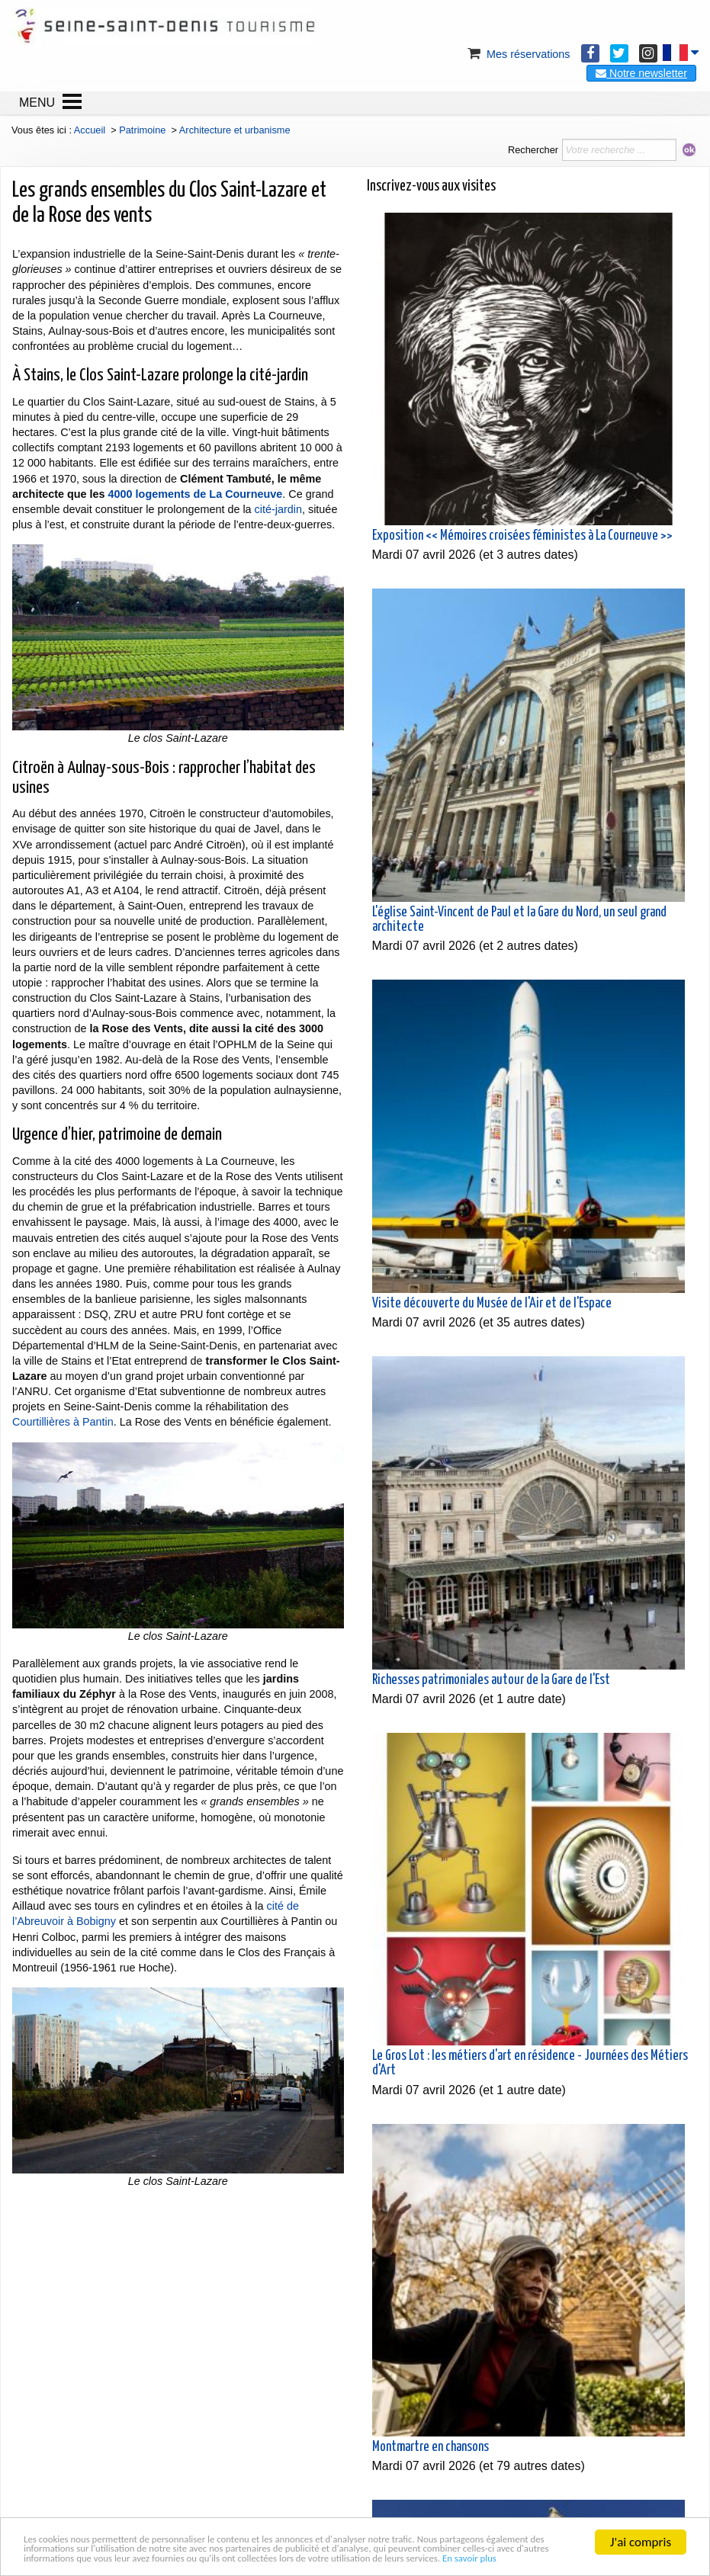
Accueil (89, 130)
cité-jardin (278, 509)
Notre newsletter (641, 73)
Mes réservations (517, 54)
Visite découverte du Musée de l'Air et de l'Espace (492, 1303)
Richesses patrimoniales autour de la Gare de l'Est (491, 1680)
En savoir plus (254, 2557)
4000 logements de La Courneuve (195, 494)
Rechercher (533, 150)
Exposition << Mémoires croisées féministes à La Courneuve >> (522, 536)
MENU (37, 102)
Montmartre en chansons (430, 2447)
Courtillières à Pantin (63, 1422)
